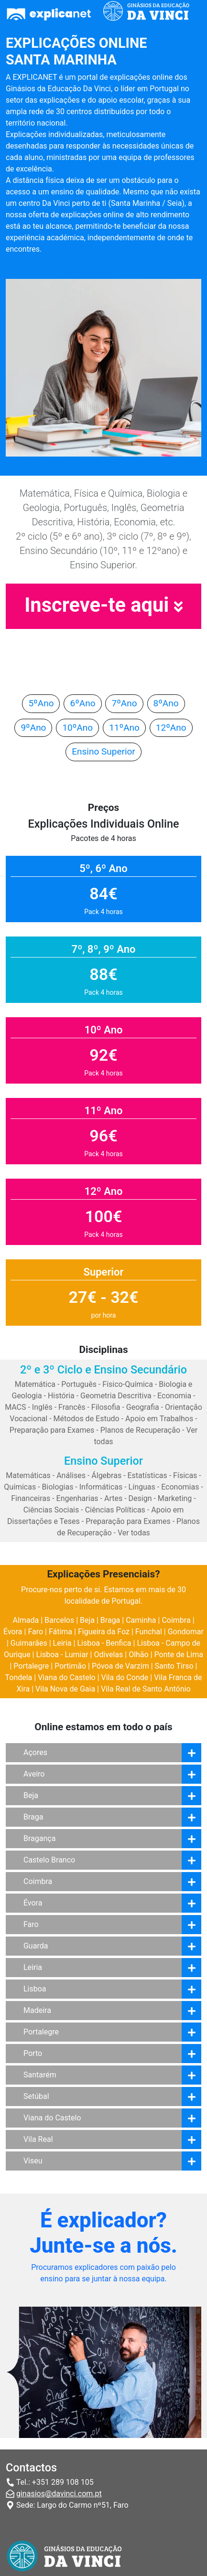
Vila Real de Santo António (146, 1688)
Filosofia (105, 1407)
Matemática (35, 1384)
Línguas (142, 1486)
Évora (12, 1631)
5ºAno (41, 703)
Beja (87, 1620)
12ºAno (171, 727)
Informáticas (101, 1486)
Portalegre (31, 1666)
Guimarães (29, 1643)
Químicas (20, 1486)
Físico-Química (127, 1384)
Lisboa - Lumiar (62, 1654)
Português (79, 1384)
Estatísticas (147, 1475)
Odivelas (108, 1654)
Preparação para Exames (52, 1430)
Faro (35, 1631)
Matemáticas (28, 1475)
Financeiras (30, 1498)
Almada (25, 1620)
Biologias (58, 1486)
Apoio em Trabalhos (159, 1418)
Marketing (175, 1498)
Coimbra (176, 1620)
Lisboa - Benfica (104, 1643)
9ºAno (33, 727)
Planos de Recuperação (140, 1430)
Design (140, 1498)
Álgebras (106, 1475)
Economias (180, 1486)
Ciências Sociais (51, 1509)
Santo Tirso (174, 1666)
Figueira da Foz (104, 1631)
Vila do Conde (125, 1677)
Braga (110, 1620)
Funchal (148, 1631)
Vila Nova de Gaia (65, 1688)
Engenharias (77, 1498)
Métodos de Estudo (87, 1418)
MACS (15, 1407)
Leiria (62, 1643)
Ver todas (134, 1532)
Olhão (139, 1654)
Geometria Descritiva (116, 1395)
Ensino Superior (103, 751)
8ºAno (166, 703)
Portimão (70, 1666)
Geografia (142, 1407)
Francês (71, 1407)
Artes (113, 1498)
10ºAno (77, 727)
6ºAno (82, 703)
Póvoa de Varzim (120, 1666)
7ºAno (124, 703)
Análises (71, 1475)
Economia (174, 1395)
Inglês (42, 1407)
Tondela (18, 1677)
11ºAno (124, 727)
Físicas (185, 1475)
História (61, 1395)
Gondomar (186, 1631)
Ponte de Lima (178, 1654)
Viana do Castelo (67, 1677)
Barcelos (59, 1620)
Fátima (60, 1631)
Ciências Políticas (115, 1509)
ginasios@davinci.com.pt (59, 2493)
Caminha (141, 1620)
